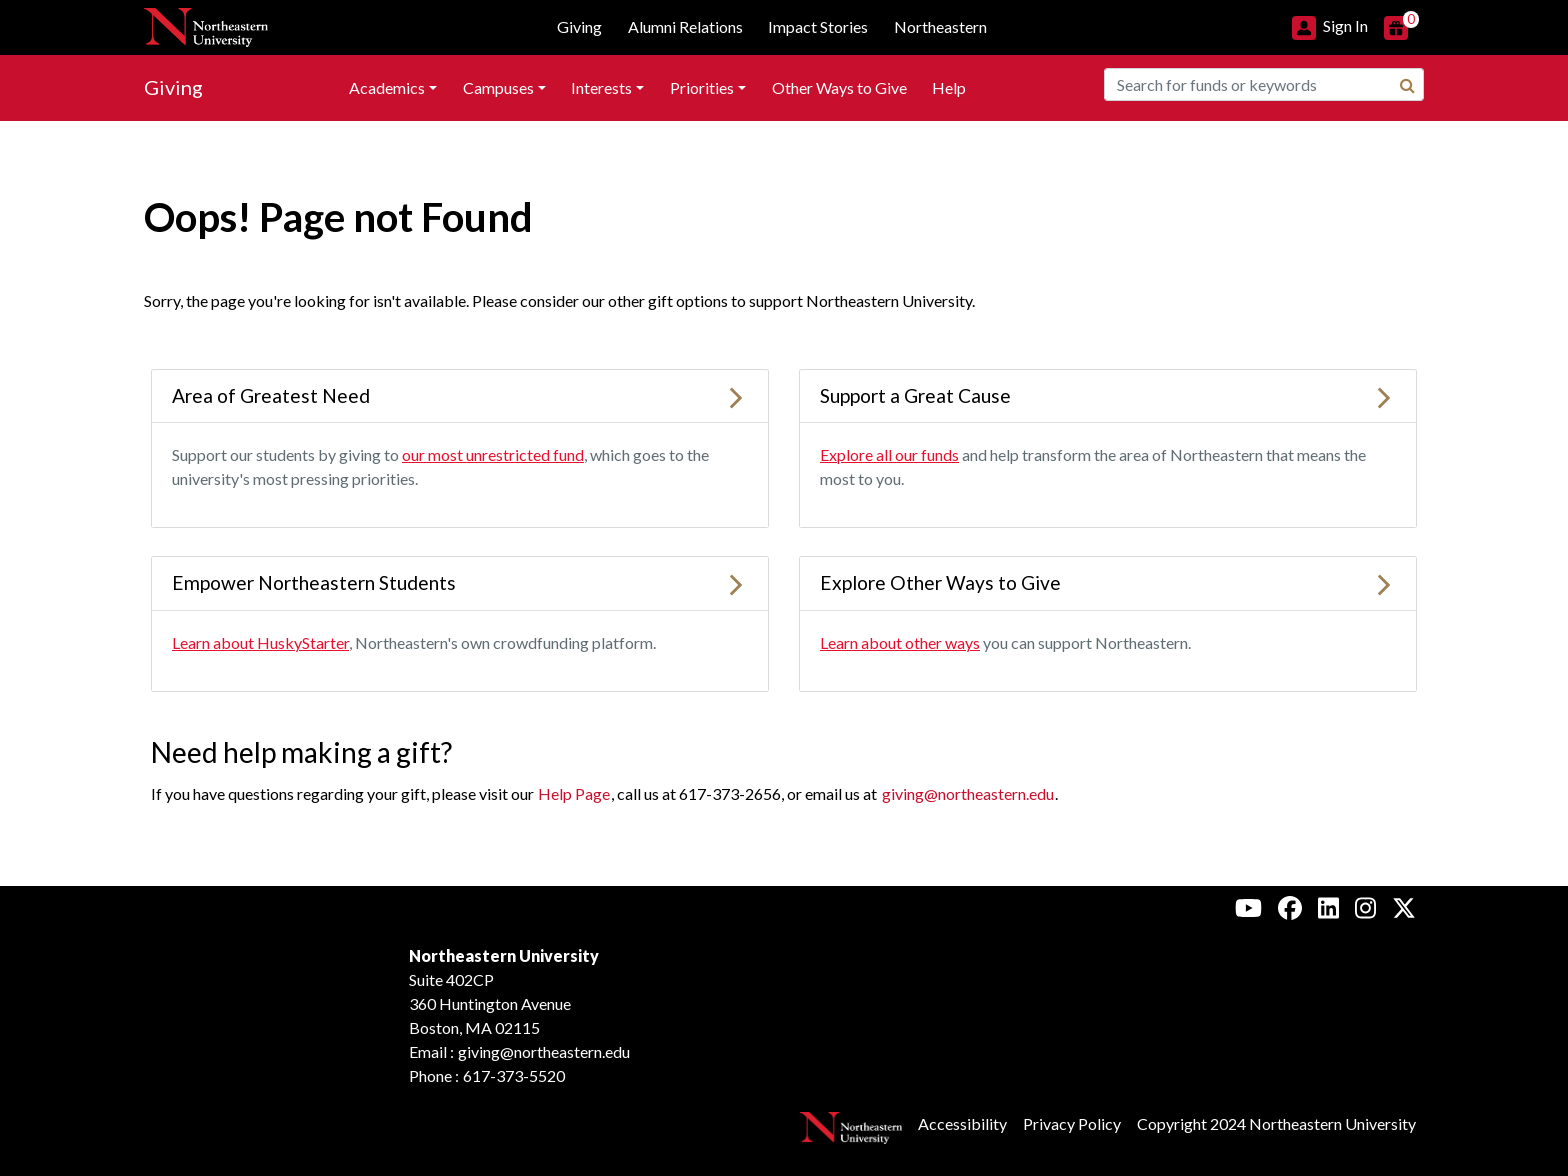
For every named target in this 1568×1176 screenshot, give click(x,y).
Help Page (574, 793)
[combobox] (1264, 84)
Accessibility (962, 1123)
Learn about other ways (900, 642)
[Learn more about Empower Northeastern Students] (736, 582)
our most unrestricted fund (493, 454)
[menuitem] (393, 88)
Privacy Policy (1072, 1123)
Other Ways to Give (839, 87)
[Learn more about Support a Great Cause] (1384, 395)
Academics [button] (387, 87)
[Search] (1407, 85)
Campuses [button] (498, 87)
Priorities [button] (702, 87)
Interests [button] (601, 87)
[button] (1330, 25)
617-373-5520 (514, 1075)
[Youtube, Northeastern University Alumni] (1248, 907)
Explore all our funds (889, 454)
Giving (173, 87)
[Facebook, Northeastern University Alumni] (1290, 907)
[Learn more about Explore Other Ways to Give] (1384, 582)
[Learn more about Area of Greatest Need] (736, 395)
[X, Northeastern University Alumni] (1404, 907)
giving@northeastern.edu (968, 793)
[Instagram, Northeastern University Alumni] (1365, 907)
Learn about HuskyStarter (260, 642)
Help (949, 87)
